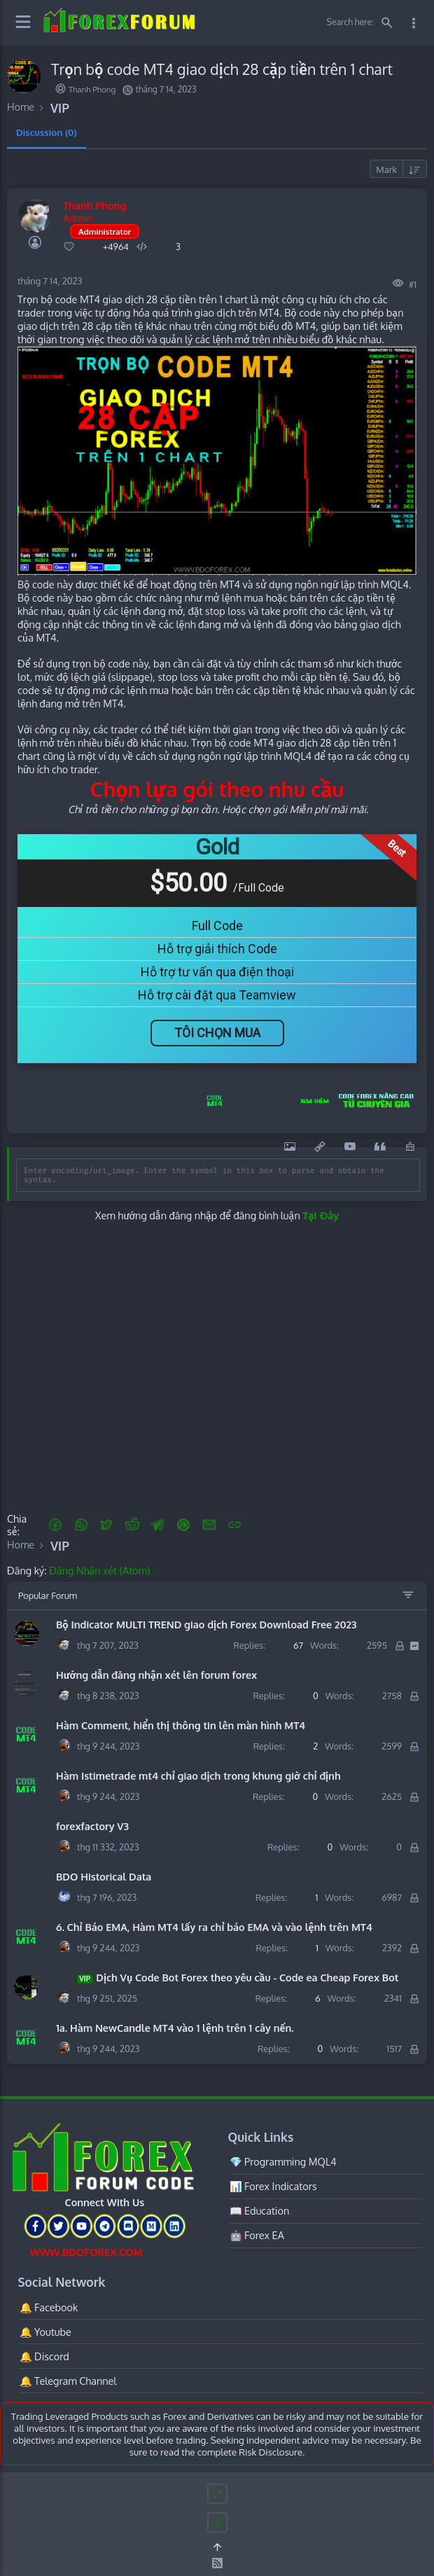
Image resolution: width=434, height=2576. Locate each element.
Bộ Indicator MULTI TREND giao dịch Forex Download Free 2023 (206, 1624)
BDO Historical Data (103, 1876)
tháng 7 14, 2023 (50, 280)
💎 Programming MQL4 (283, 2161)
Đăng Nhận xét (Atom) (99, 1570)
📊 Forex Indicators (273, 2186)
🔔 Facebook (49, 2307)
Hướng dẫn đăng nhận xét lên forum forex (156, 1674)
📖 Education (260, 2210)
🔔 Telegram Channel (68, 2380)
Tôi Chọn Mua (217, 1032)
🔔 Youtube (45, 2331)
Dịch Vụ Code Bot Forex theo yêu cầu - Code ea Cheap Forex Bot (227, 1977)
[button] (56, 1525)
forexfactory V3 (92, 1826)
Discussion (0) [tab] (46, 132)
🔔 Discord (44, 2356)
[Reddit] (132, 1525)
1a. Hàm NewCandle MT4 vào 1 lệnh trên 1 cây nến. (175, 2027)
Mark (386, 169)
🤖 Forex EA (257, 2235)
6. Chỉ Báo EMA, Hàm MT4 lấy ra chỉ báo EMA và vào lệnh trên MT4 (214, 1926)
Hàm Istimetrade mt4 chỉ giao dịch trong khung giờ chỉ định (198, 1775)
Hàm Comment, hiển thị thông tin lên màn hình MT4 (180, 1725)
